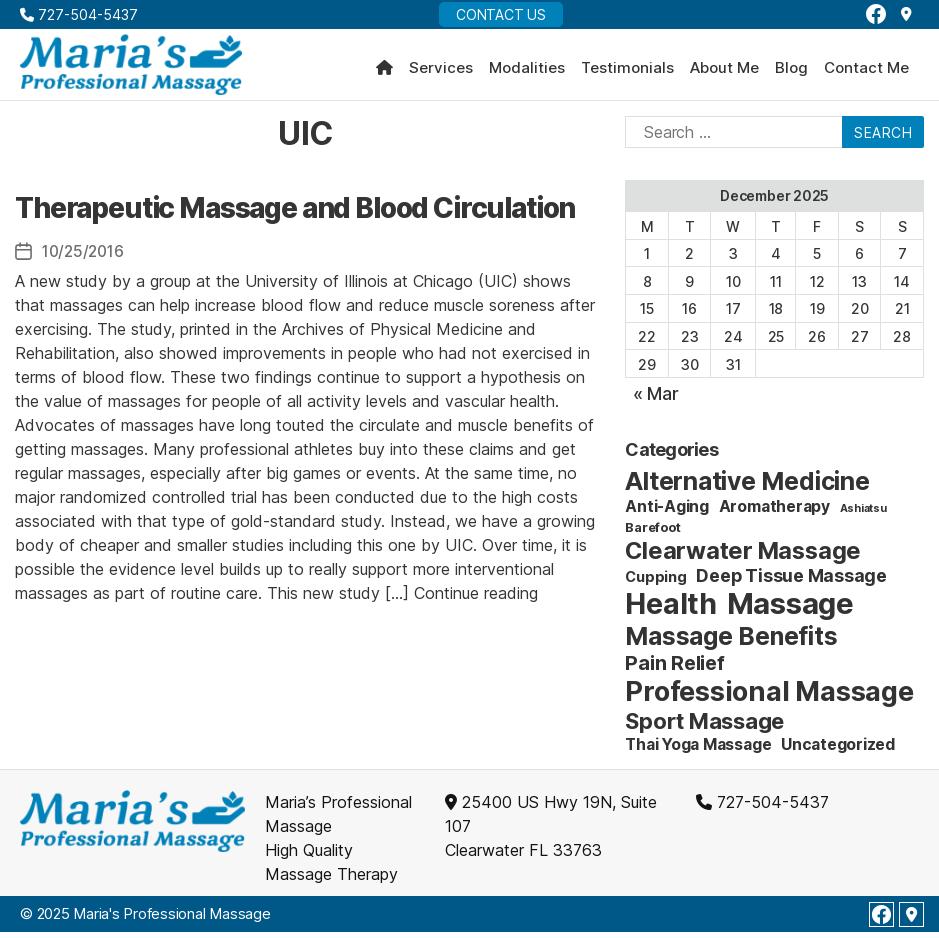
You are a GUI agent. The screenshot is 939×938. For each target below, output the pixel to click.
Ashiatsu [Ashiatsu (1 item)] (863, 514)
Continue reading (476, 598)
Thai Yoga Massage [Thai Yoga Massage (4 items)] (698, 750)
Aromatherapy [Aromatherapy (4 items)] (774, 512)
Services (441, 71)
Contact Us (501, 14)
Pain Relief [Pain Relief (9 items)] (674, 669)
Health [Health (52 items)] (671, 609)
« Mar (656, 399)
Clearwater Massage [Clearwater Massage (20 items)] (743, 556)
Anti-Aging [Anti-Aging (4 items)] (667, 512)
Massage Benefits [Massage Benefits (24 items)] (731, 642)
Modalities (527, 71)
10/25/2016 (85, 257)
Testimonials (627, 71)
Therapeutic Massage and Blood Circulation (295, 213)
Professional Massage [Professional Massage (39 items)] (769, 697)
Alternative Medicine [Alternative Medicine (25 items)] (747, 487)
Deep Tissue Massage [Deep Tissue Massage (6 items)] (791, 581)
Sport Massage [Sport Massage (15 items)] (704, 727)
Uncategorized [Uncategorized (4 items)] (838, 750)
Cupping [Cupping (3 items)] (655, 582)
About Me (724, 71)
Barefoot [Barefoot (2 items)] (652, 533)
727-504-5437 (79, 14)
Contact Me (866, 71)
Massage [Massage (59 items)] (790, 609)
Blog (791, 71)
